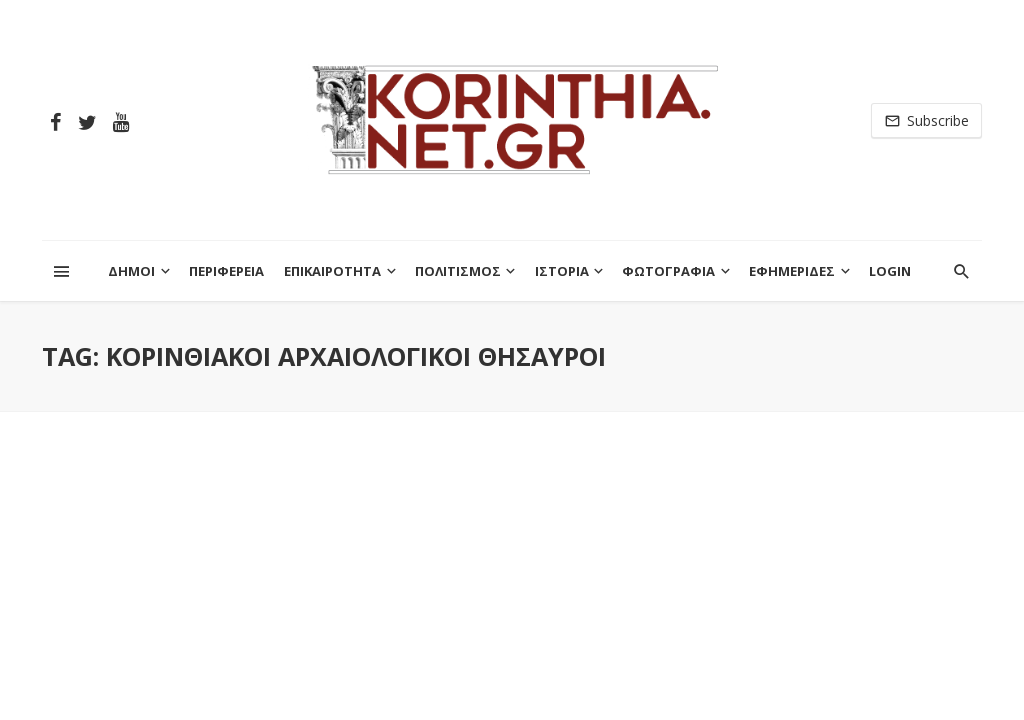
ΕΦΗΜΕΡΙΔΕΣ (792, 271)
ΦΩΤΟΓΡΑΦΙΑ (668, 271)
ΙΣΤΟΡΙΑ (562, 271)
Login (890, 271)
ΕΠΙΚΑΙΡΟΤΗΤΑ (332, 271)
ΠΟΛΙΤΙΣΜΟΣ (458, 271)
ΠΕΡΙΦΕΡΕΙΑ (226, 271)
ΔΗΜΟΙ (131, 271)
